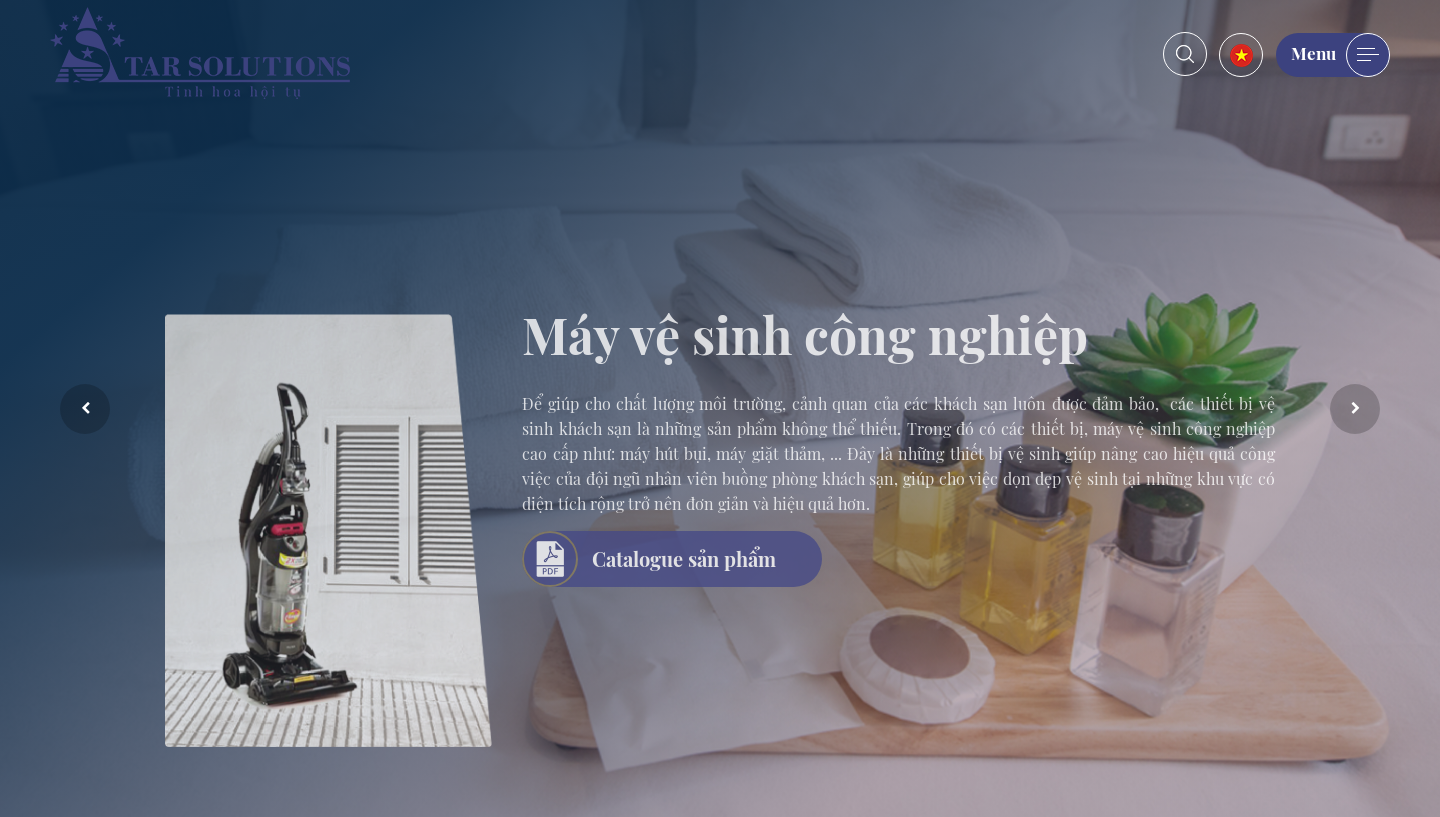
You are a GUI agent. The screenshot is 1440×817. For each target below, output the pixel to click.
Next (1355, 409)
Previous (85, 409)
